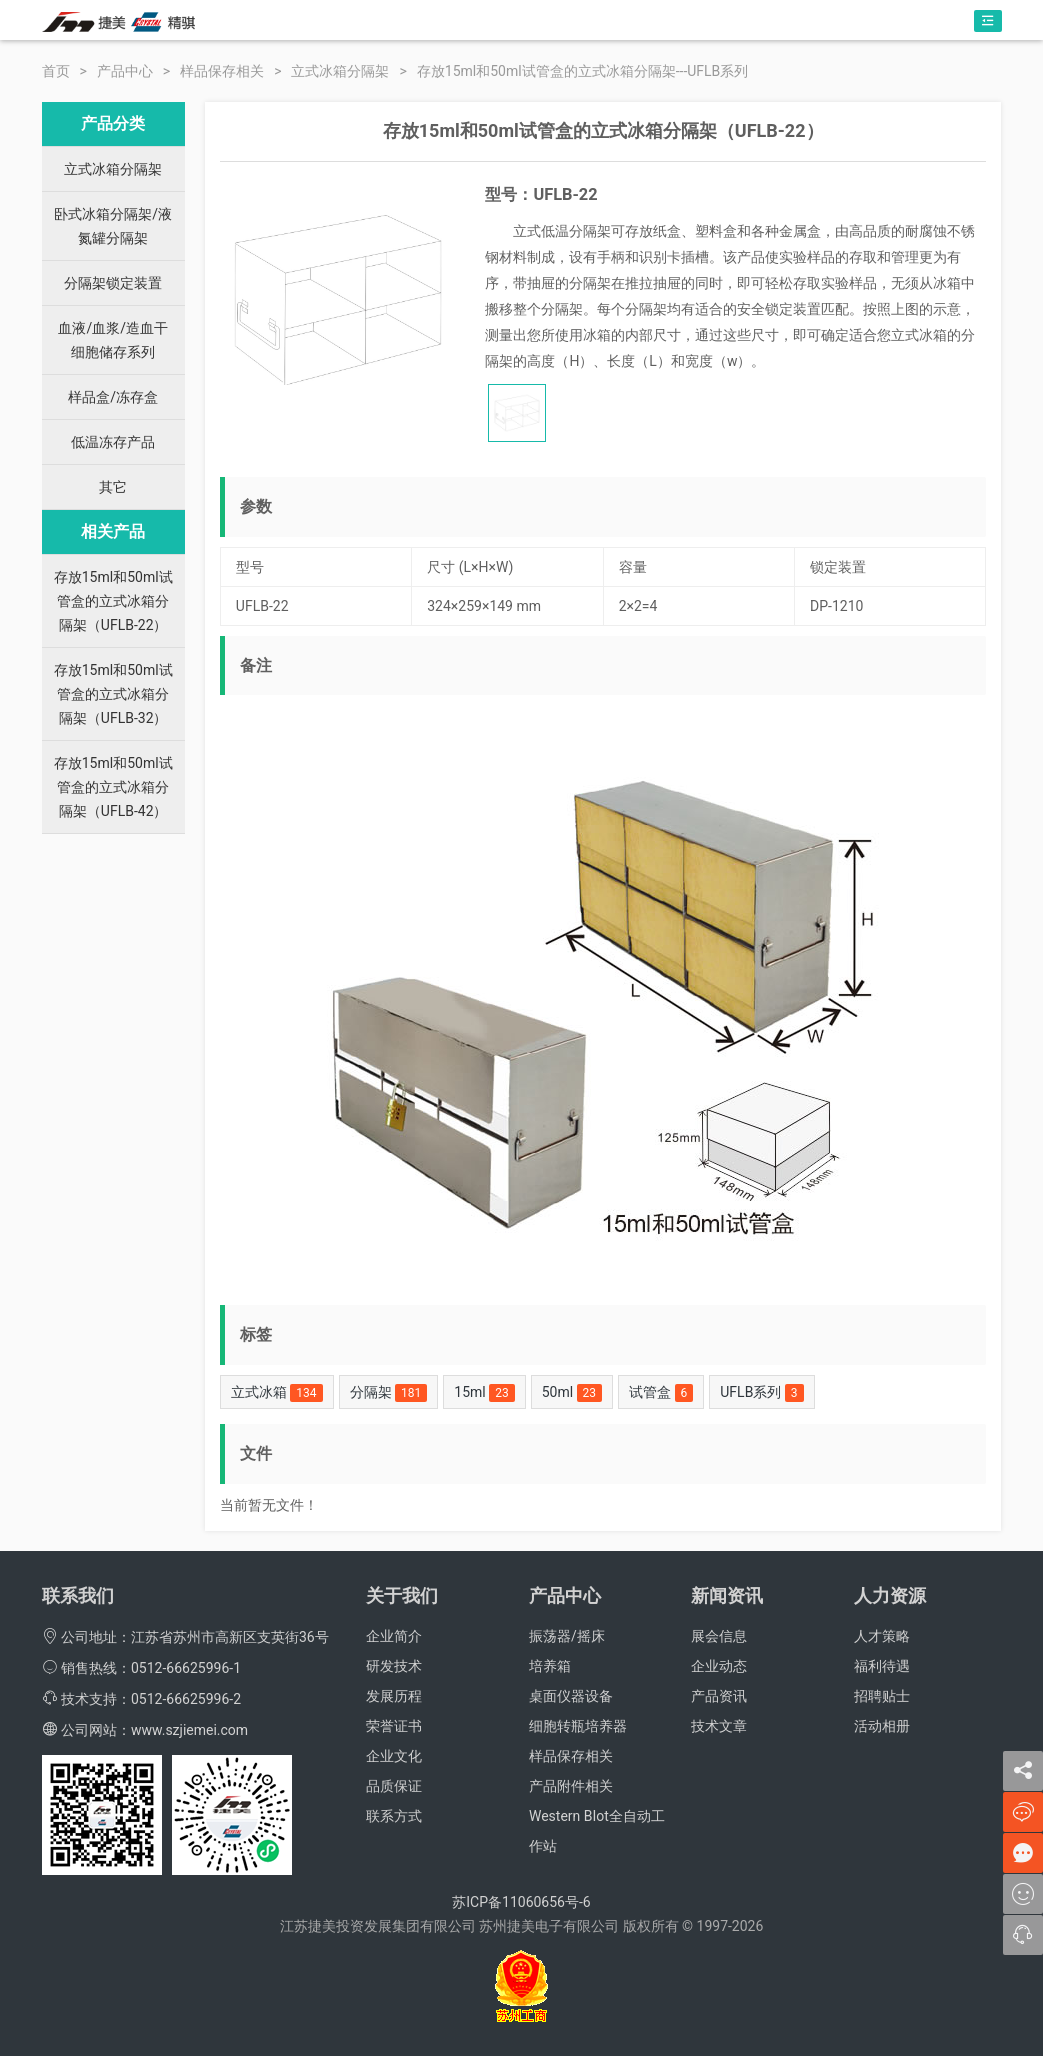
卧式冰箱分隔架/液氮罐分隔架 (113, 226)
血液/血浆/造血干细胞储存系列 (113, 340)
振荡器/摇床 (567, 1636)
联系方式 (394, 1816)
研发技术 (394, 1666)
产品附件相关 (571, 1786)
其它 (113, 487)
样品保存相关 (222, 71)
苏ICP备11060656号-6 (521, 1902)
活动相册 (882, 1726)
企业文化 (394, 1756)
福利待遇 (882, 1666)
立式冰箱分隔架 (340, 71)
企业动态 (719, 1666)
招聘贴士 (882, 1696)
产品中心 (125, 71)
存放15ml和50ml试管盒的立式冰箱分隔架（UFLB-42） (113, 787)
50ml (572, 1393)
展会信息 (719, 1636)
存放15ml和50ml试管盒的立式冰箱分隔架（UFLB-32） (113, 694)
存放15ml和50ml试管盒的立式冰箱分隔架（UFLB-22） (113, 601)
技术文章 (719, 1726)
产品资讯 (719, 1696)
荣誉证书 (394, 1726)
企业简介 (394, 1636)
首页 (56, 71)
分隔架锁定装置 (113, 283)
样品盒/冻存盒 (113, 397)
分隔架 (389, 1393)
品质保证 (394, 1786)
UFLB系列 (761, 1393)
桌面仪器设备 (571, 1696)
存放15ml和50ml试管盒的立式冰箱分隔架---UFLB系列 (583, 71)
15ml (484, 1393)
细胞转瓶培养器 (578, 1726)
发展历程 (394, 1696)
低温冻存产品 (113, 442)
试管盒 (661, 1393)
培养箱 (550, 1666)
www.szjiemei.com (189, 1730)
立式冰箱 (277, 1393)
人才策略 (882, 1636)
